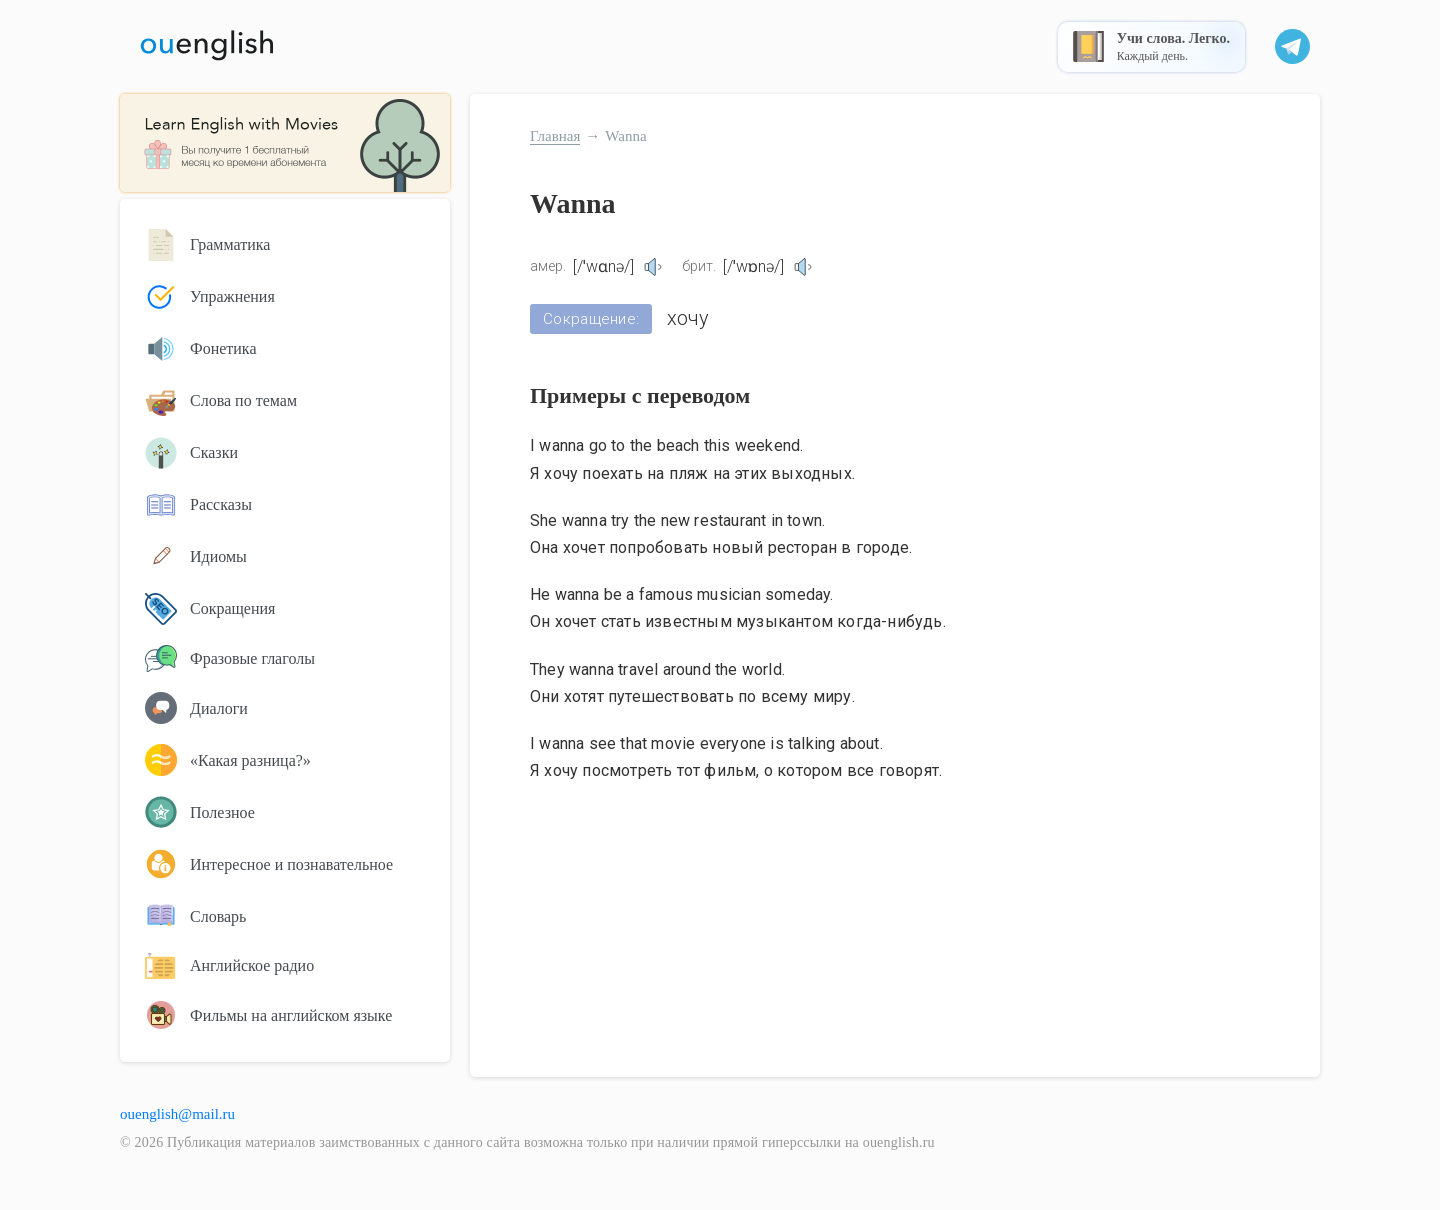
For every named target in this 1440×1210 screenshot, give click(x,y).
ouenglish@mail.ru (177, 1114)
